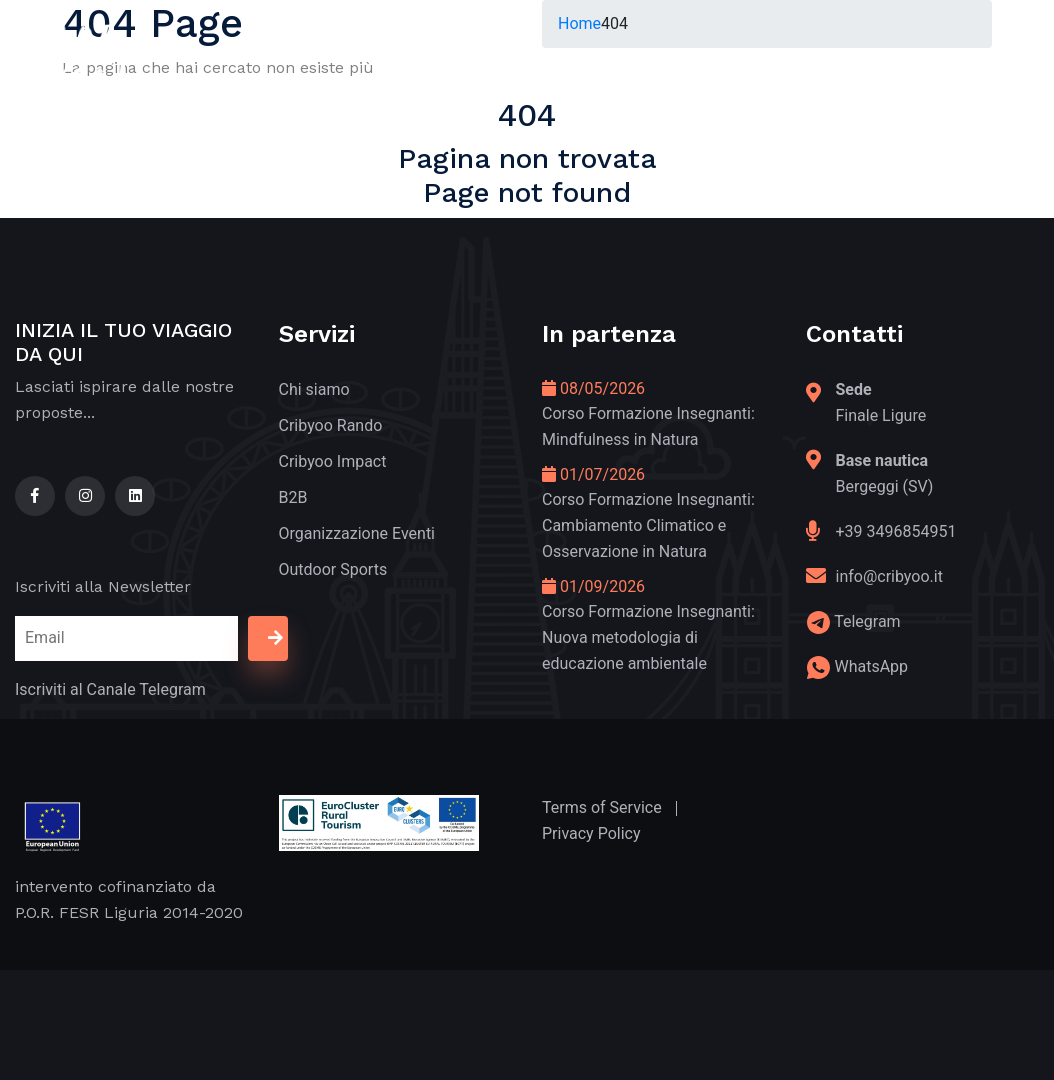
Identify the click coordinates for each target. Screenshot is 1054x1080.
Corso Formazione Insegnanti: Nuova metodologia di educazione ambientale (648, 637)
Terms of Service (602, 807)
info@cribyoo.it (889, 576)
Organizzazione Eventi (357, 533)
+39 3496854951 (896, 531)
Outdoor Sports (333, 569)
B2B (293, 497)
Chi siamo (314, 389)
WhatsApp (871, 666)
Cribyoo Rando (331, 425)
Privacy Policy (591, 833)
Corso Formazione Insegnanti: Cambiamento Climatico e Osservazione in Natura (648, 525)
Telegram (867, 621)
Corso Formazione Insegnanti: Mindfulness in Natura (648, 426)
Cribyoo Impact (333, 461)
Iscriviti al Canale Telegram (110, 689)
